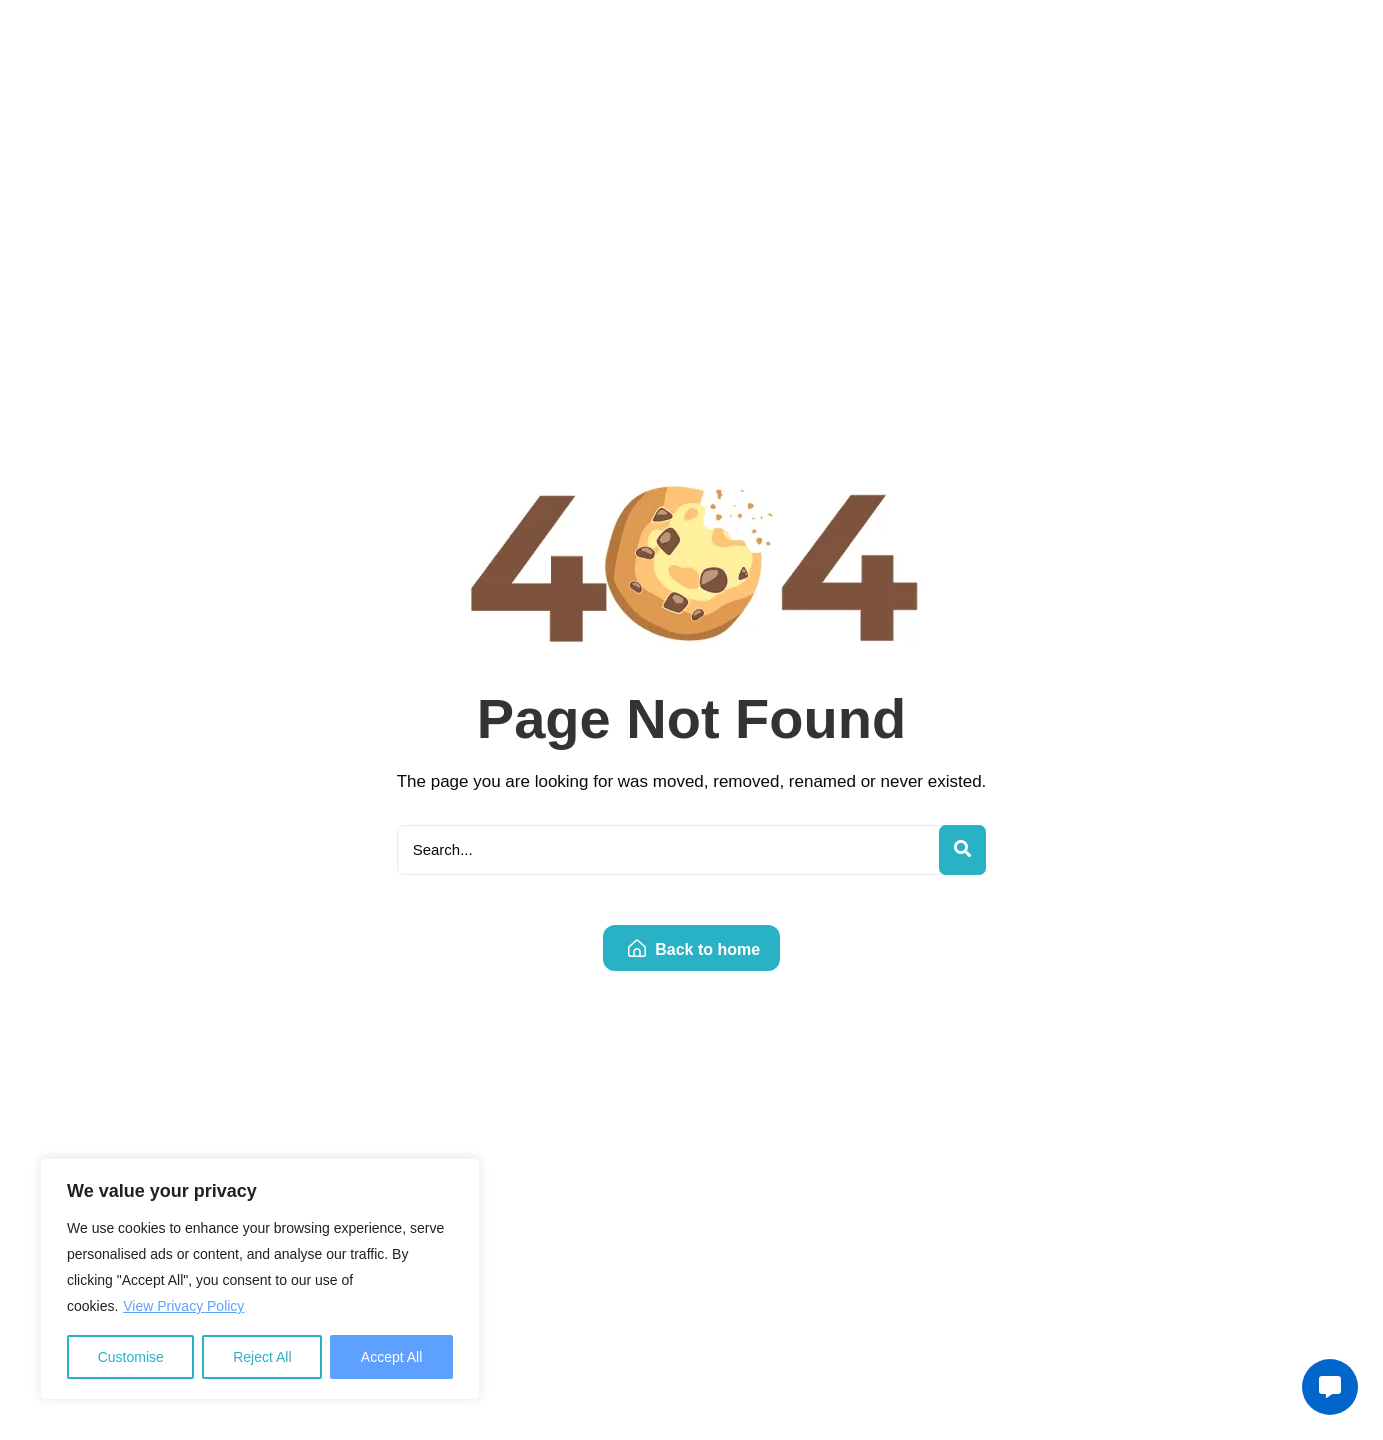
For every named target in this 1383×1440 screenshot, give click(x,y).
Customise (131, 1357)
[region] (260, 1279)
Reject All (262, 1357)
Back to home (694, 949)
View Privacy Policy (183, 1306)
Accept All (391, 1357)
